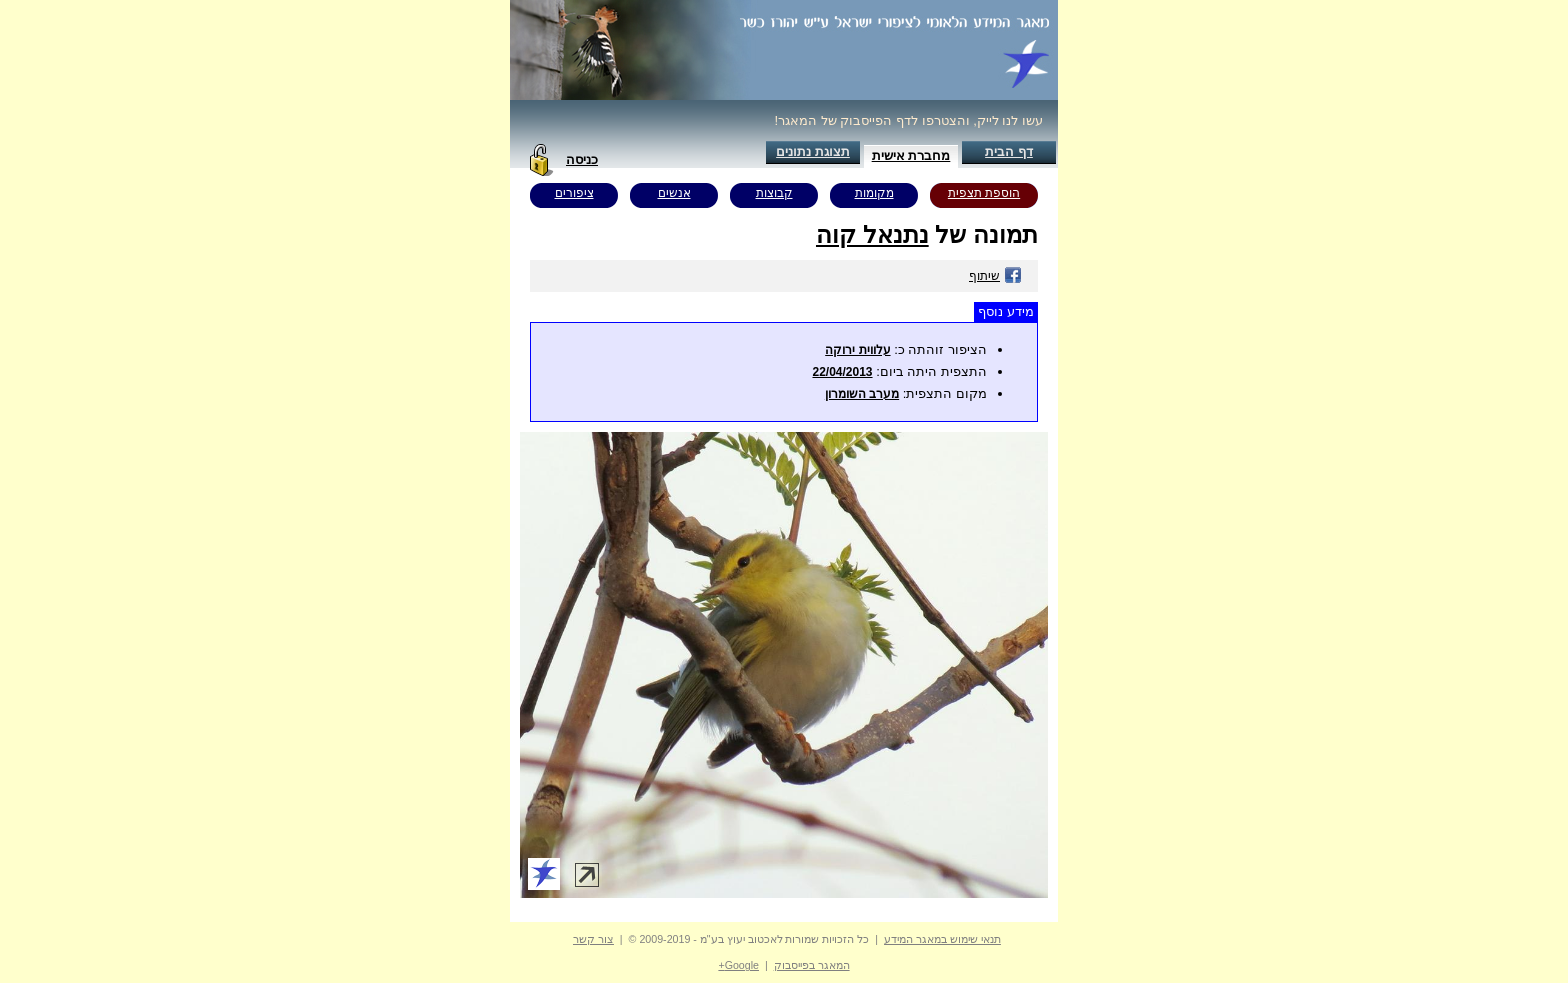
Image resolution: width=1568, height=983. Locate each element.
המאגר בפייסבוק (812, 965)
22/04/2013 (842, 372)
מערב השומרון (862, 394)
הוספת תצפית (984, 193)
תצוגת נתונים (813, 151)
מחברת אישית (911, 155)
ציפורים (574, 193)
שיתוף (995, 276)
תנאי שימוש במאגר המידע (942, 939)
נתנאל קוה (872, 234)
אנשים (674, 193)
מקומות (874, 193)
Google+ (738, 965)
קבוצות (774, 193)
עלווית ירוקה (857, 350)
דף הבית (1009, 151)
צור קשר (593, 939)
